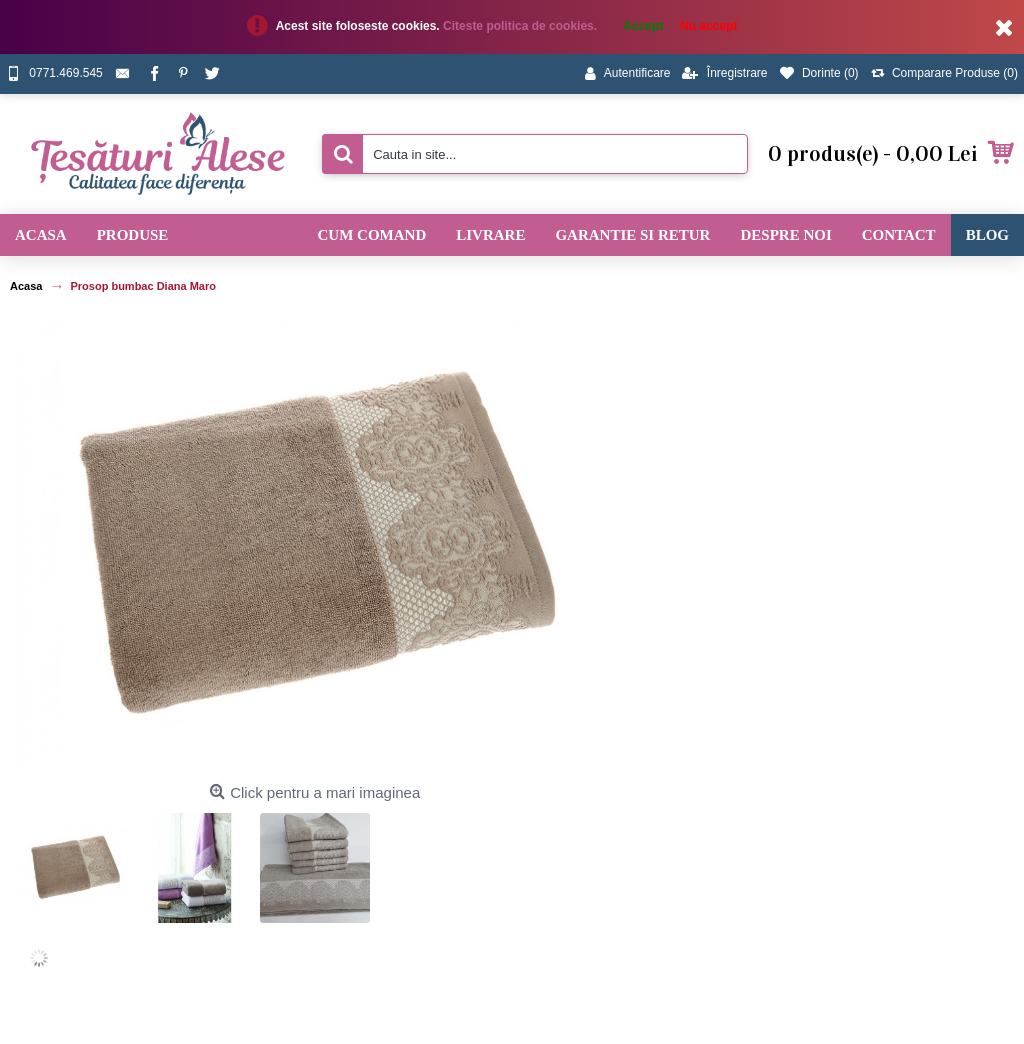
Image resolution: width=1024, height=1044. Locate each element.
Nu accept (708, 26)
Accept (643, 26)
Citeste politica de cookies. (521, 26)
